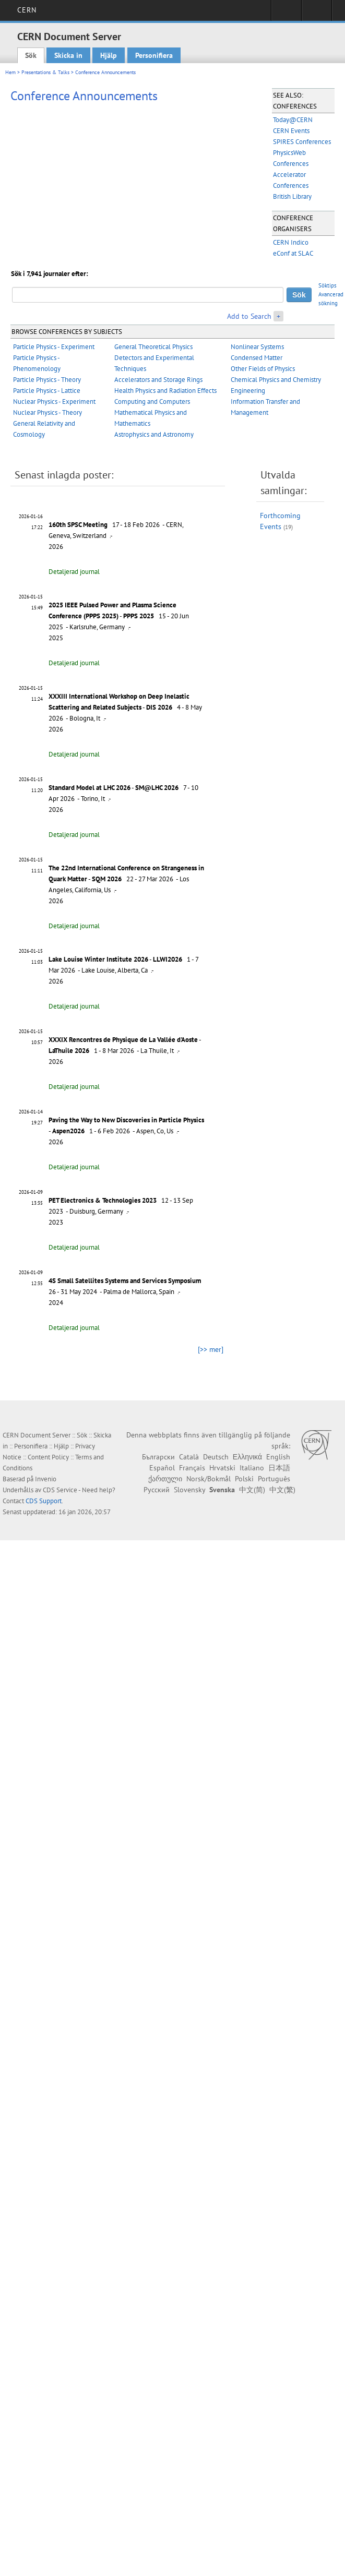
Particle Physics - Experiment (53, 346)
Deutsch (216, 1456)
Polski (244, 1478)
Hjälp (108, 55)
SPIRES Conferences (302, 141)
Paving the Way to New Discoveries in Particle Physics (126, 1120)
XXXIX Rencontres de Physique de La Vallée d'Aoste (123, 1039)
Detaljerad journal (74, 571)
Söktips (327, 285)
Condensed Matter (256, 357)
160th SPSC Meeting (78, 524)
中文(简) (252, 1489)
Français (192, 1467)
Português (274, 1478)
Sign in (286, 13)
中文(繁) (282, 1489)
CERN (27, 10)
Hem (10, 72)
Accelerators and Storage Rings (158, 379)
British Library (292, 196)
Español (162, 1467)
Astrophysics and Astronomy (154, 434)
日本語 (279, 1467)
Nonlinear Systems (257, 346)
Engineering (248, 390)
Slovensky (189, 1489)
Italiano (252, 1467)
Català (189, 1456)
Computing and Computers (152, 401)
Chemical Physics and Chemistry (276, 379)
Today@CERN (293, 119)
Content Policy (48, 1457)
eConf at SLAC (293, 253)
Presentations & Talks (45, 72)
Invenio (45, 1479)
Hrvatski (222, 1467)
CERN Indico (290, 242)
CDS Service (60, 1489)
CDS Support (44, 1500)
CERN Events (291, 130)
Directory (316, 13)
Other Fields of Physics (263, 368)
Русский (157, 1489)
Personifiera (154, 55)
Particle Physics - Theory (47, 379)
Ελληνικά (247, 1456)
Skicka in (68, 55)
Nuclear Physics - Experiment (54, 401)
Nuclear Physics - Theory (47, 412)
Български (158, 1456)
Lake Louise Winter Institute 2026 (98, 959)
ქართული (165, 1478)
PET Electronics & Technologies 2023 (103, 1200)
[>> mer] (210, 1349)
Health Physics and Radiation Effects (165, 390)
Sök (31, 55)
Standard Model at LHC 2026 (89, 787)
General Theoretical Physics (153, 346)
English (278, 1456)
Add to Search (249, 316)
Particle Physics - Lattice (46, 390)
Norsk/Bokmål (208, 1478)
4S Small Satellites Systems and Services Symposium (125, 1280)
